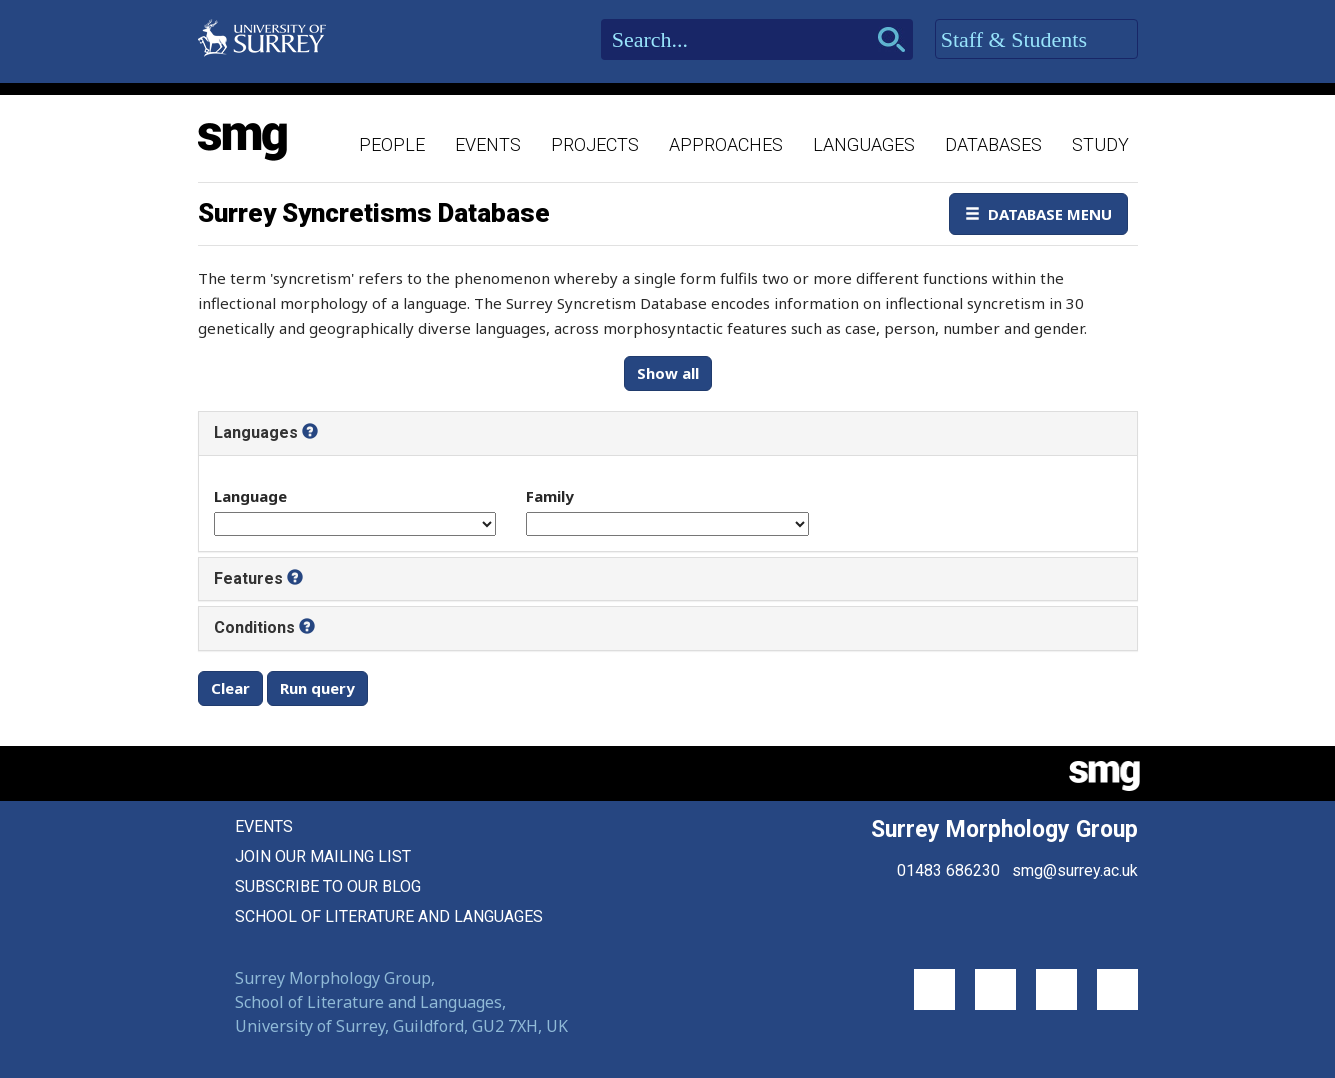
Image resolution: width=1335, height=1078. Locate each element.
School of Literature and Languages (389, 916)
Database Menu (1038, 214)
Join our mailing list (323, 856)
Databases (993, 144)
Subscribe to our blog (328, 886)
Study (1100, 144)
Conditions (254, 627)
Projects (595, 144)
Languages (864, 144)
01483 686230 (948, 870)
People (392, 144)
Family (550, 496)
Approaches (726, 144)
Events (488, 144)
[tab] (668, 433)
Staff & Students (1036, 40)
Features (248, 578)
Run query (317, 688)
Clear (230, 688)
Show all (668, 373)
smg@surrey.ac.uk (1075, 870)
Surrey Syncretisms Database (374, 213)
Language (250, 496)
